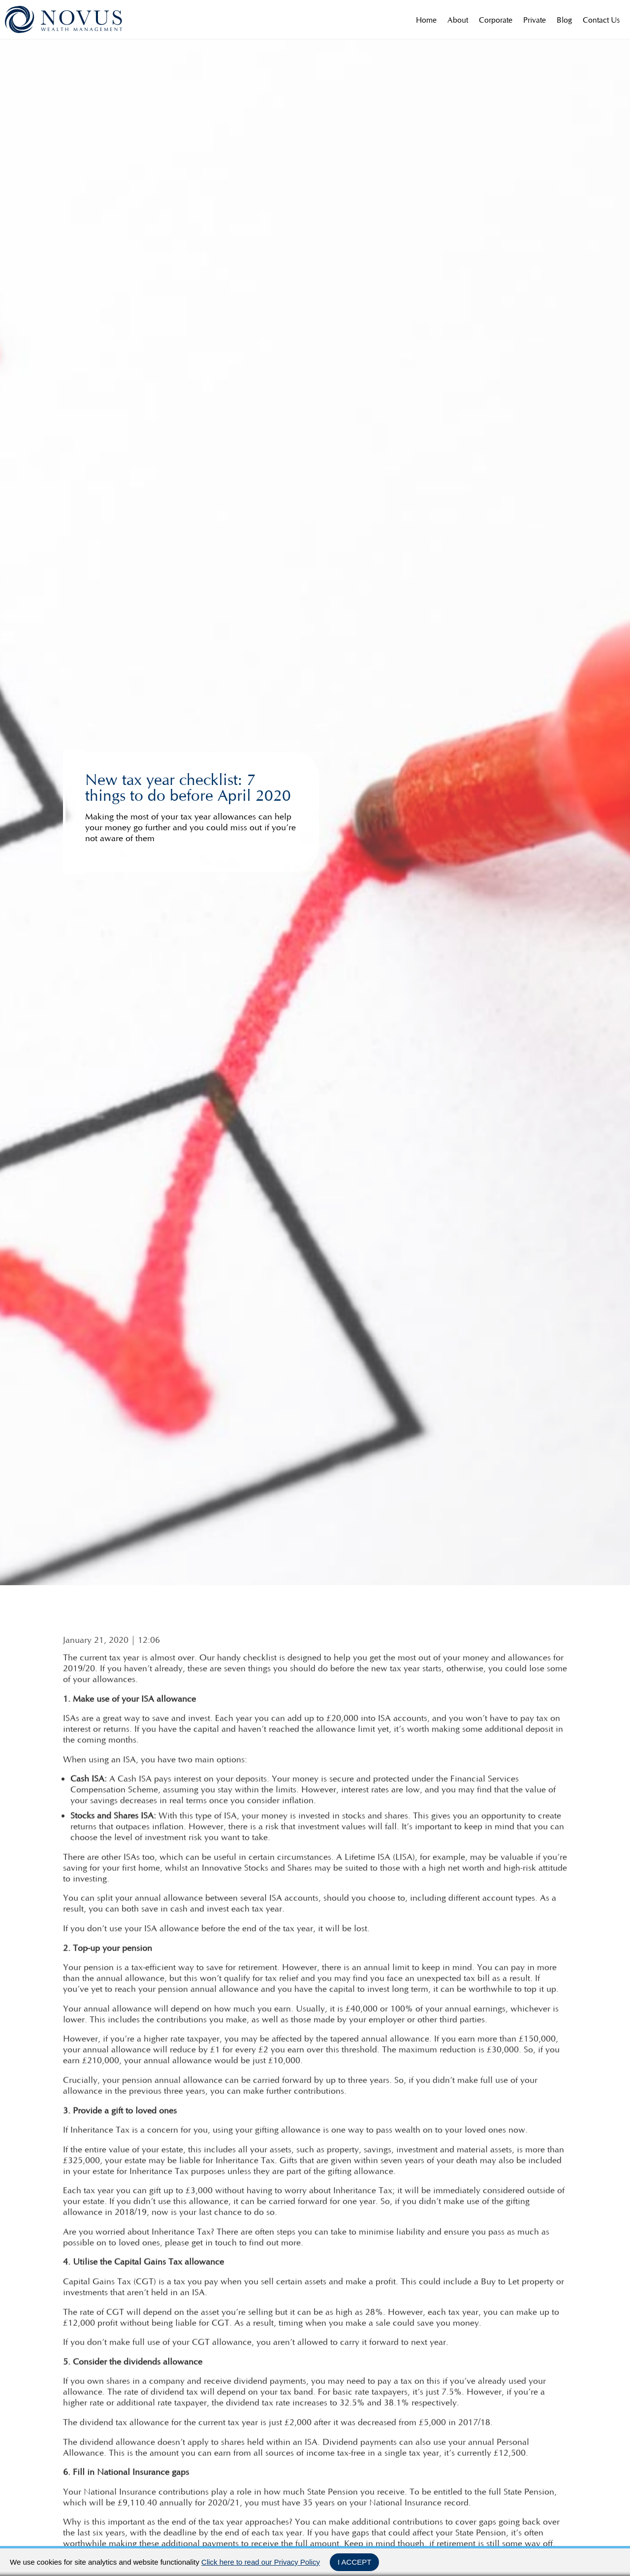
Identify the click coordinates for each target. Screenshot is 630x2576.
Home (426, 20)
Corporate (495, 20)
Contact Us (601, 20)
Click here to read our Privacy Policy (260, 2562)
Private (534, 20)
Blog (564, 20)
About (457, 20)
